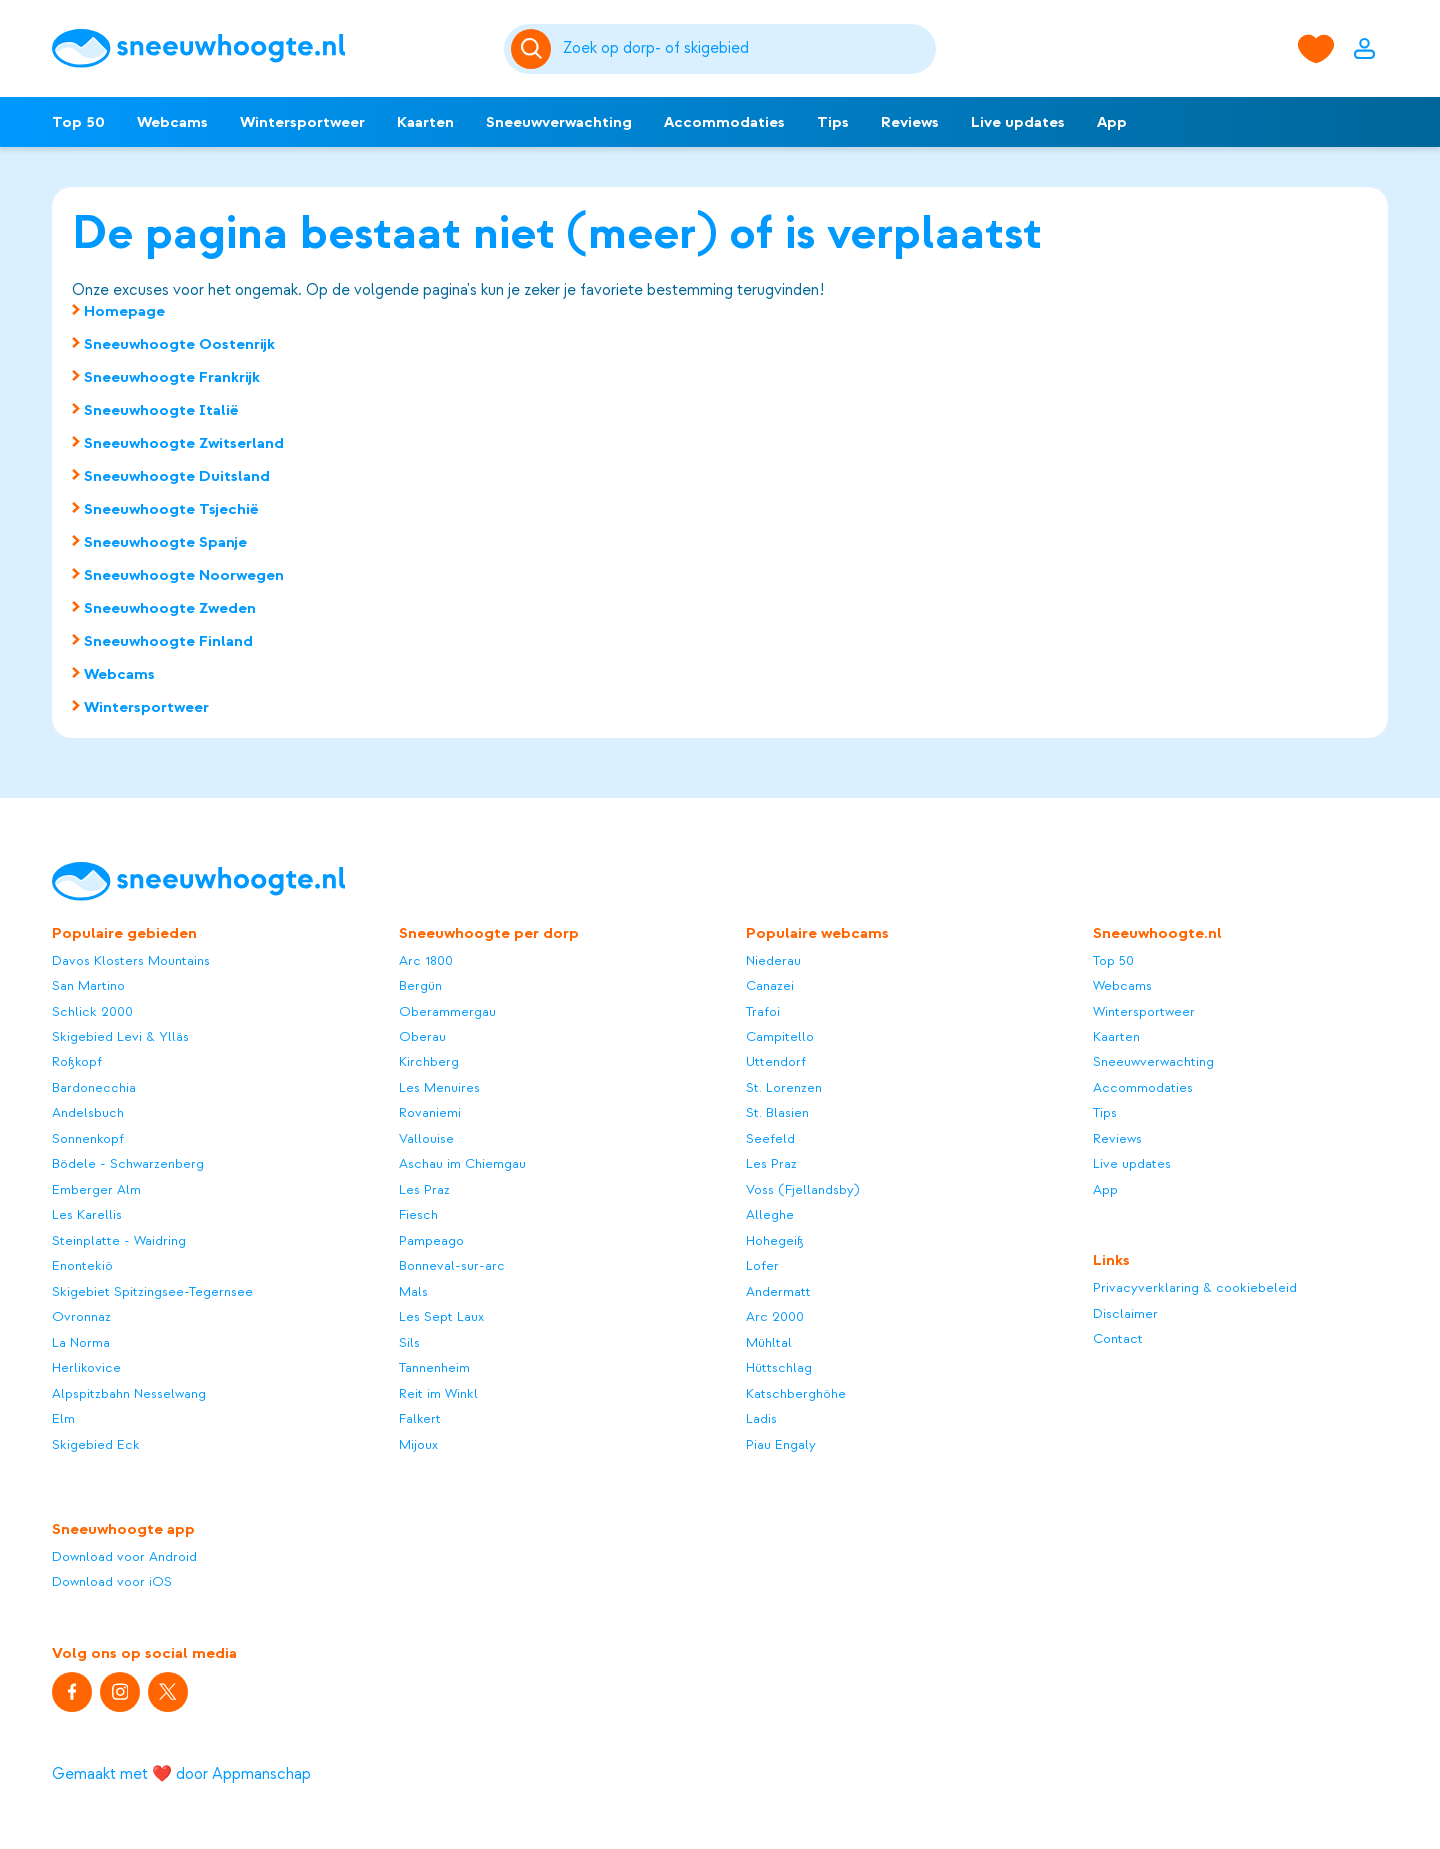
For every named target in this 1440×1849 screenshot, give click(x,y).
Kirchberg (429, 1061)
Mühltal (769, 1342)
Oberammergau (447, 1011)
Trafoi (763, 1011)
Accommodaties (724, 122)
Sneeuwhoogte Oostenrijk (179, 344)
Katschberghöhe (796, 1393)
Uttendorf (776, 1061)
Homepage (124, 311)
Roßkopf (77, 1061)
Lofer (762, 1265)
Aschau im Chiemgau (462, 1163)
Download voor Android (124, 1556)
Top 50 (78, 122)
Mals (413, 1291)
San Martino (88, 985)
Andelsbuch (88, 1112)
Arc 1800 (426, 960)
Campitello (780, 1036)
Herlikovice (86, 1367)
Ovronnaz (81, 1316)
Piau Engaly (781, 1444)
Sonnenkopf (88, 1138)
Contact (1118, 1338)
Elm (63, 1418)
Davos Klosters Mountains (131, 960)
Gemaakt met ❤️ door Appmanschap (181, 1774)
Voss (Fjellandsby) (803, 1189)
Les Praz (424, 1189)
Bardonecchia (94, 1087)
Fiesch (418, 1214)
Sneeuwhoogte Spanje (165, 542)
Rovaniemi (430, 1112)
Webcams (172, 122)
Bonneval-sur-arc (452, 1265)
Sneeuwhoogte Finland (168, 641)
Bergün (420, 985)
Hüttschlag (779, 1367)
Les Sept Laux (441, 1316)
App (1112, 122)
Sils (409, 1342)
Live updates (1018, 122)
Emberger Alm (96, 1189)
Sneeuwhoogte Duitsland (177, 476)
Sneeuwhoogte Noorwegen (184, 575)
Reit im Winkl (438, 1393)
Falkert (420, 1418)
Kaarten (425, 122)
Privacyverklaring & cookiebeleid (1195, 1287)
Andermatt (778, 1291)
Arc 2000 (775, 1316)
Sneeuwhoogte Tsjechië (171, 509)
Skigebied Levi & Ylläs (120, 1036)
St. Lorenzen (784, 1087)
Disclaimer (1125, 1313)
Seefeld (770, 1138)
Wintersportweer (302, 122)
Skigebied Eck (96, 1444)
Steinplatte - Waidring (119, 1240)
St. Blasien (777, 1112)
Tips (833, 122)
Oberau (422, 1036)
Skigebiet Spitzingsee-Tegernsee (152, 1291)
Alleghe (770, 1214)
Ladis (761, 1418)
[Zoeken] (746, 49)
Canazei (770, 985)
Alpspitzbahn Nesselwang (129, 1393)
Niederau (773, 960)
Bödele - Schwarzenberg (128, 1163)
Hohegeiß (775, 1240)
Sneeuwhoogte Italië (161, 410)
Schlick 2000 (92, 1011)
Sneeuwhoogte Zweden (170, 608)
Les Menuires (439, 1087)
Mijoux (418, 1444)
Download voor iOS (112, 1581)
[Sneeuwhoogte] (268, 48)
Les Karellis (87, 1214)
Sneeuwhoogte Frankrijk (172, 377)
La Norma (81, 1342)
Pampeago (431, 1240)
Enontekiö (82, 1265)
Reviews (910, 122)
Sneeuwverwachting (559, 122)
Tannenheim (434, 1367)
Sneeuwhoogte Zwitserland (184, 443)
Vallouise (426, 1138)
